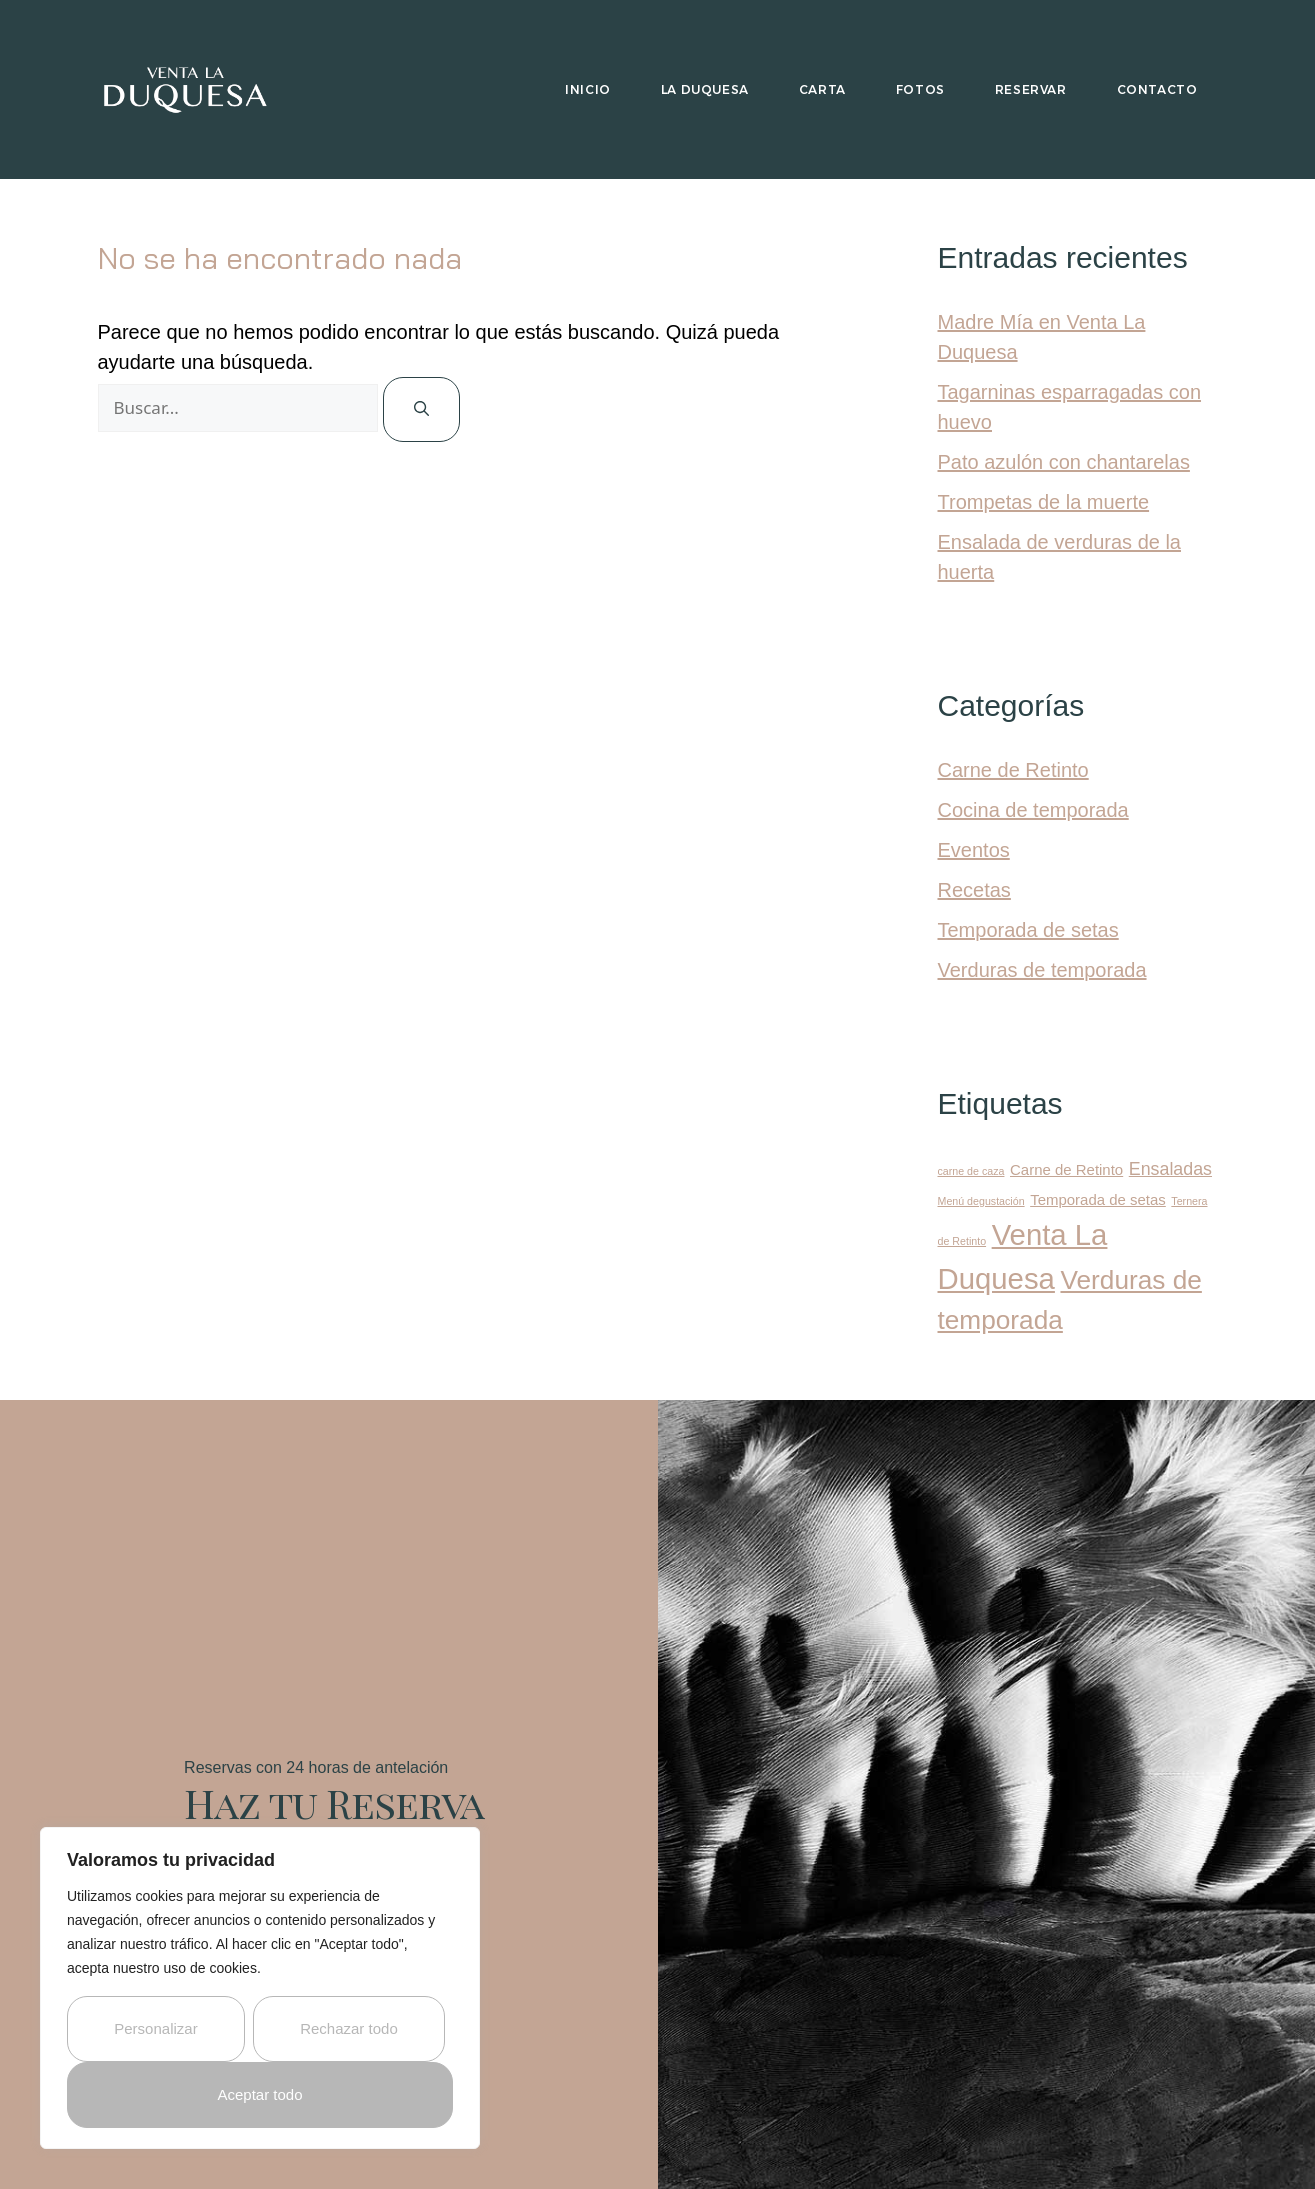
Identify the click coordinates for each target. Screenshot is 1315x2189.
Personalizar (155, 2028)
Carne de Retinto (1013, 770)
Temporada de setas (1028, 930)
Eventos (974, 850)
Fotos (920, 89)
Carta (822, 89)
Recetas (974, 890)
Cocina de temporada (1033, 810)
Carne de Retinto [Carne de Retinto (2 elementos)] (1066, 1169)
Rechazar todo (349, 2028)
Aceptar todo (259, 2094)
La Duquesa (705, 89)
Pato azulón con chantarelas (1064, 462)
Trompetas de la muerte (1044, 502)
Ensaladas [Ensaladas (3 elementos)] (1170, 1169)
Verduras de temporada (1042, 970)
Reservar (1031, 89)
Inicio (588, 89)
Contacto (1157, 89)
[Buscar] (421, 409)
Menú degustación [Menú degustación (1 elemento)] (981, 1201)
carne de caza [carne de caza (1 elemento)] (971, 1171)
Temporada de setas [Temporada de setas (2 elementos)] (1098, 1199)
